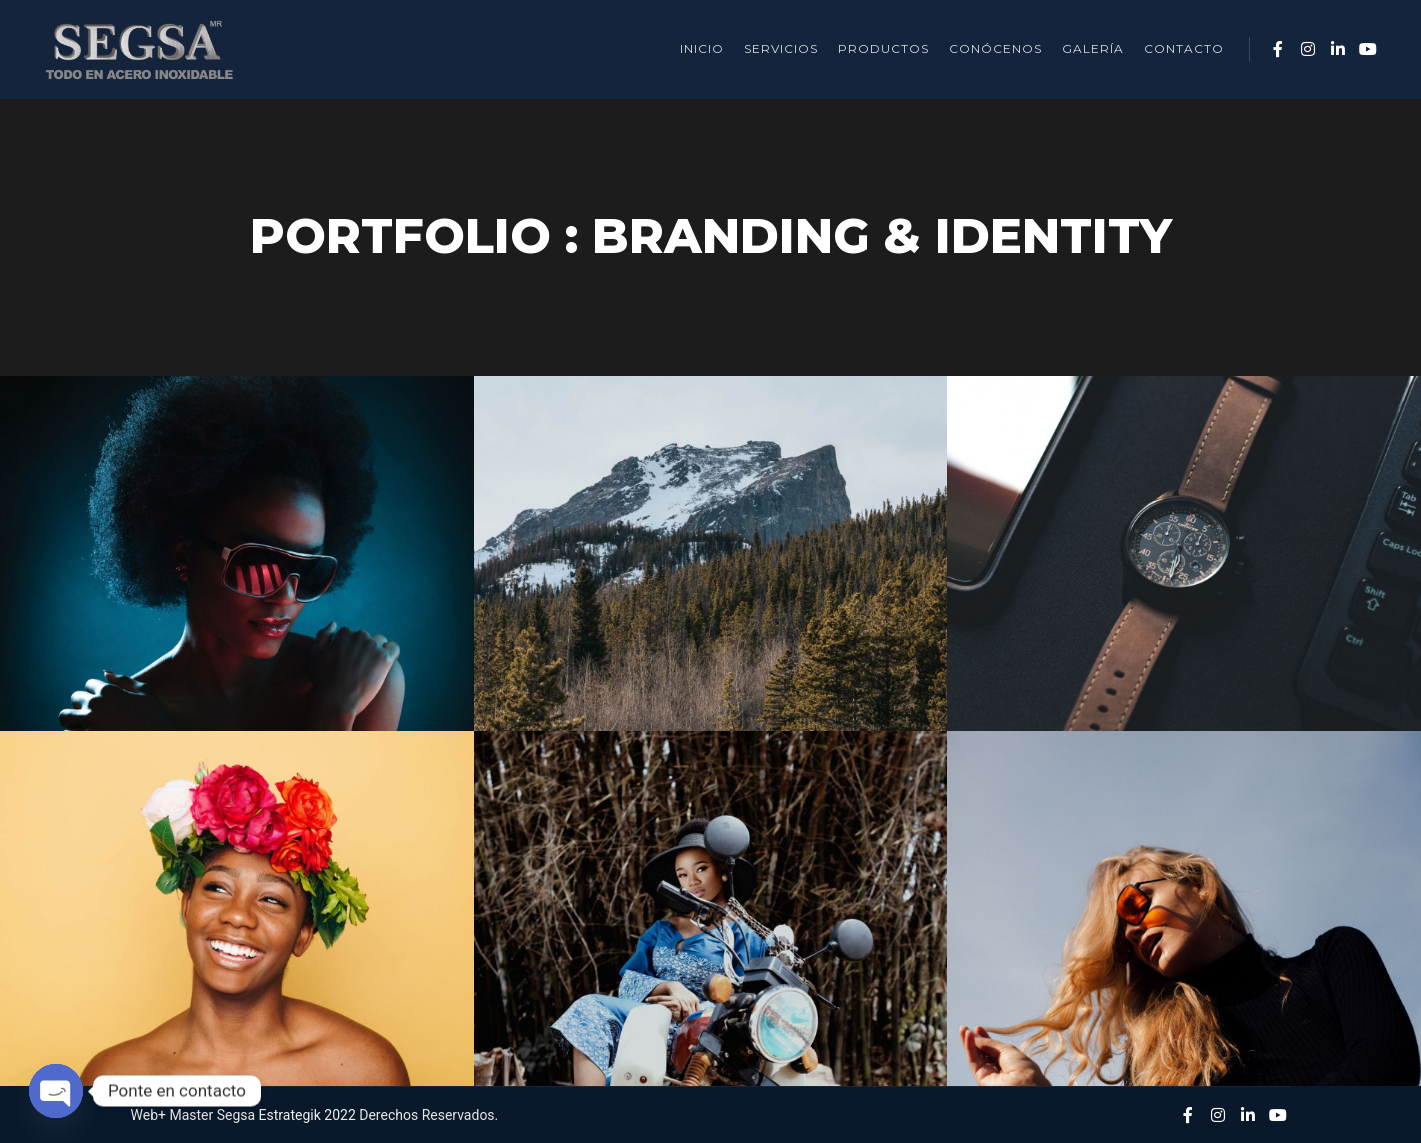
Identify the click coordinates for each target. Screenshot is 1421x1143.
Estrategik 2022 (307, 1115)
